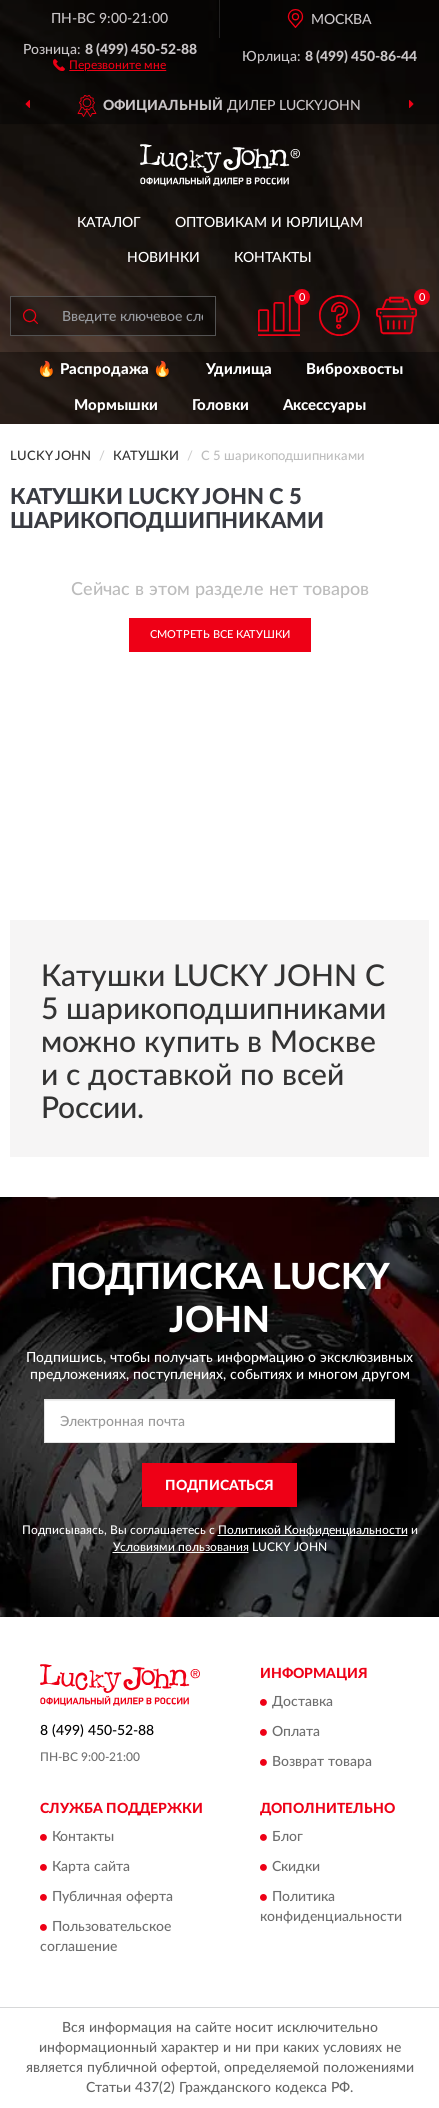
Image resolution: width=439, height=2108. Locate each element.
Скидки (296, 1868)
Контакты (273, 258)
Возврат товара (322, 1762)
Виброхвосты (354, 369)
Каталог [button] (109, 223)
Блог (287, 1838)
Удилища (239, 369)
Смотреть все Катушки (220, 634)
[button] (109, 64)
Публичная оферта (112, 1898)
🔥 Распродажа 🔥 (104, 369)
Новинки (163, 258)
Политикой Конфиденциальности (313, 1530)
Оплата (296, 1732)
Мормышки (116, 405)
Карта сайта (91, 1868)
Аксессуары (324, 405)
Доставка (302, 1702)
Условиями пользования (181, 1547)
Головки (220, 405)
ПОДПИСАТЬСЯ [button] (219, 1486)
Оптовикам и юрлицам (269, 223)
